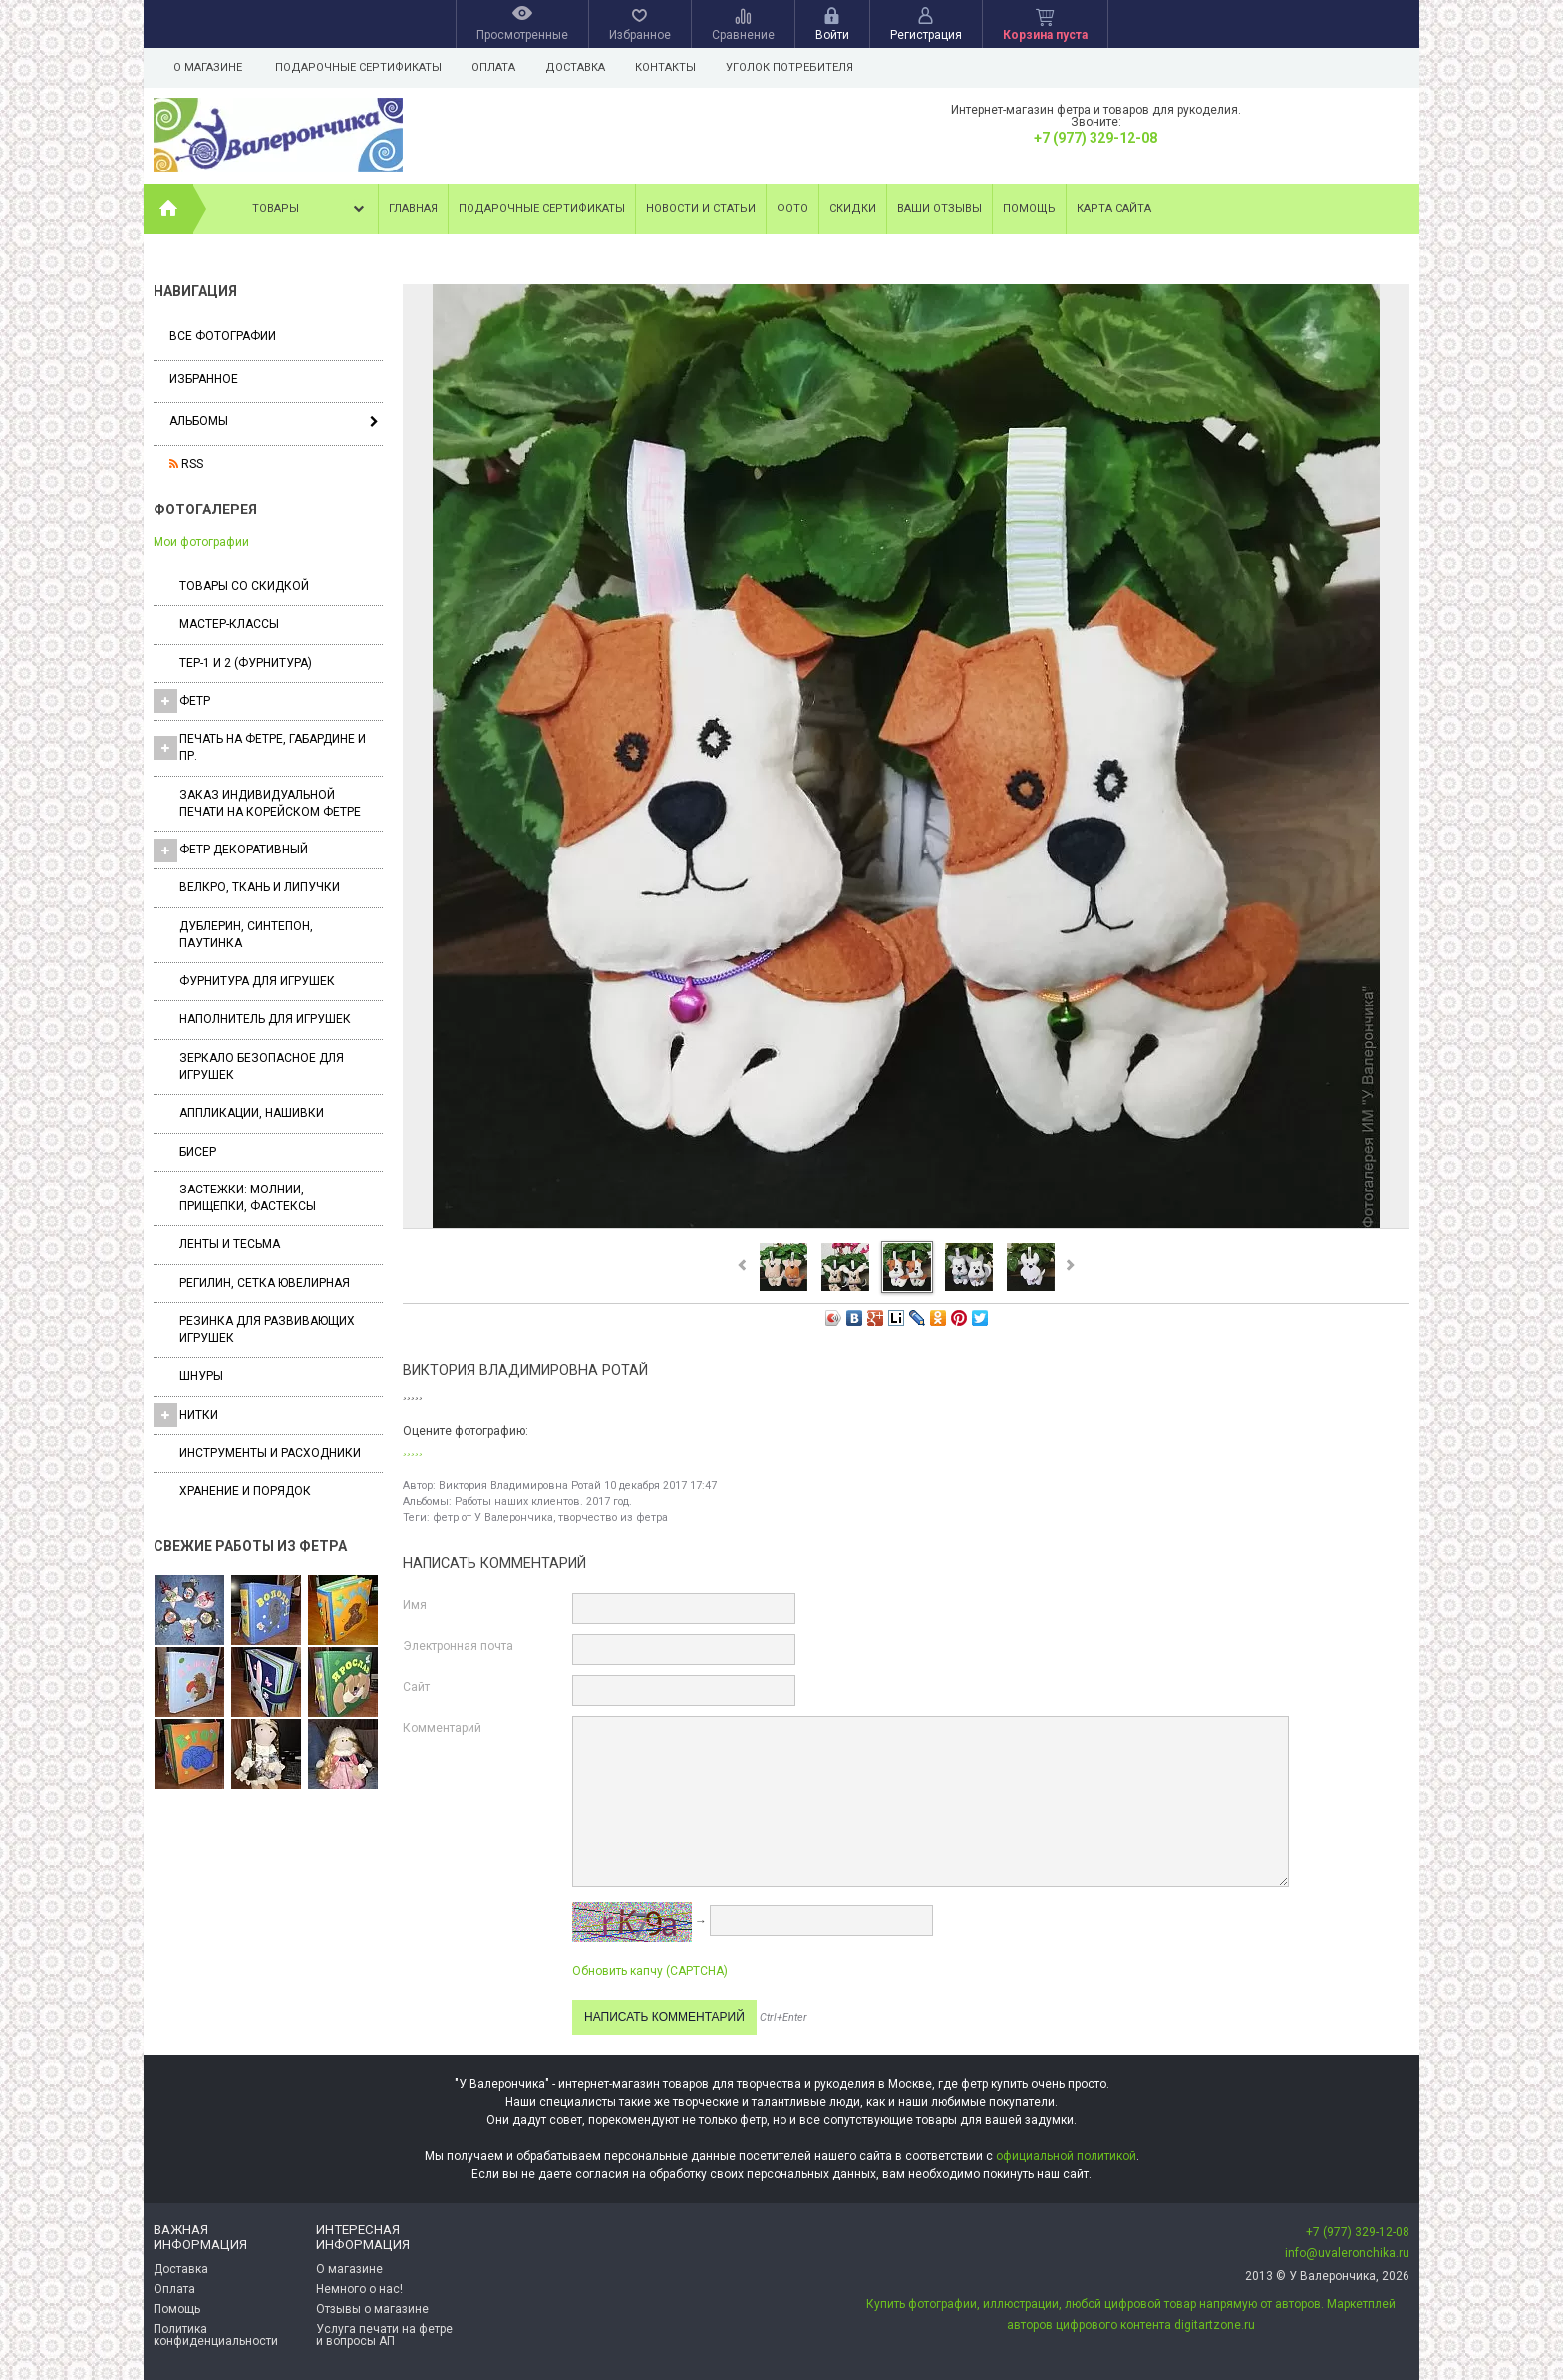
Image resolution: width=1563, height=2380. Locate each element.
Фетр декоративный (231, 850)
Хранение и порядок (245, 1491)
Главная (413, 208)
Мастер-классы (229, 624)
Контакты (674, 67)
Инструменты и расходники (270, 1453)
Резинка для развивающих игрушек (267, 1329)
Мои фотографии (201, 542)
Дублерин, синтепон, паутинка (246, 934)
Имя (415, 1605)
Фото (792, 208)
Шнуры (201, 1376)
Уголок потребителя (801, 67)
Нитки (186, 1415)
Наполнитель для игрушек (265, 1019)
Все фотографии (222, 336)
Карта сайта (1114, 208)
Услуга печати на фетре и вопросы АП (384, 2335)
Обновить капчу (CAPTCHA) (650, 1971)
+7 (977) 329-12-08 (1095, 138)
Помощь (1029, 208)
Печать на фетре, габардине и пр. (260, 747)
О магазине (207, 67)
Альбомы (198, 421)
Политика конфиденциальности (216, 2335)
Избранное (203, 379)
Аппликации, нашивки (251, 1113)
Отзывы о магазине (372, 2309)
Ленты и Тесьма (229, 1244)
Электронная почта (458, 1646)
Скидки (852, 208)
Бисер (197, 1152)
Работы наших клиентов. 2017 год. (543, 1501)
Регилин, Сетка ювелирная (264, 1283)
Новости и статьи (701, 208)
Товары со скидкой (244, 586)
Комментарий (442, 1728)
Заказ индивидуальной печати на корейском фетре (270, 803)
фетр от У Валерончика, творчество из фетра (550, 1517)
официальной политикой (1066, 2156)
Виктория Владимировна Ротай (520, 1485)
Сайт (416, 1687)
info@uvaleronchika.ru (1347, 2253)
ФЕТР (182, 701)
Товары (310, 209)
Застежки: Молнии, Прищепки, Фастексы (247, 1198)
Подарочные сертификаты (358, 67)
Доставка (581, 67)
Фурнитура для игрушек (257, 981)
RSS (186, 464)
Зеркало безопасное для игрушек (261, 1066)
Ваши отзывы (939, 208)
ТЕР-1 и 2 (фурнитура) (245, 663)
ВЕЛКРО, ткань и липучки (259, 887)
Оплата (496, 67)
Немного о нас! (359, 2289)
